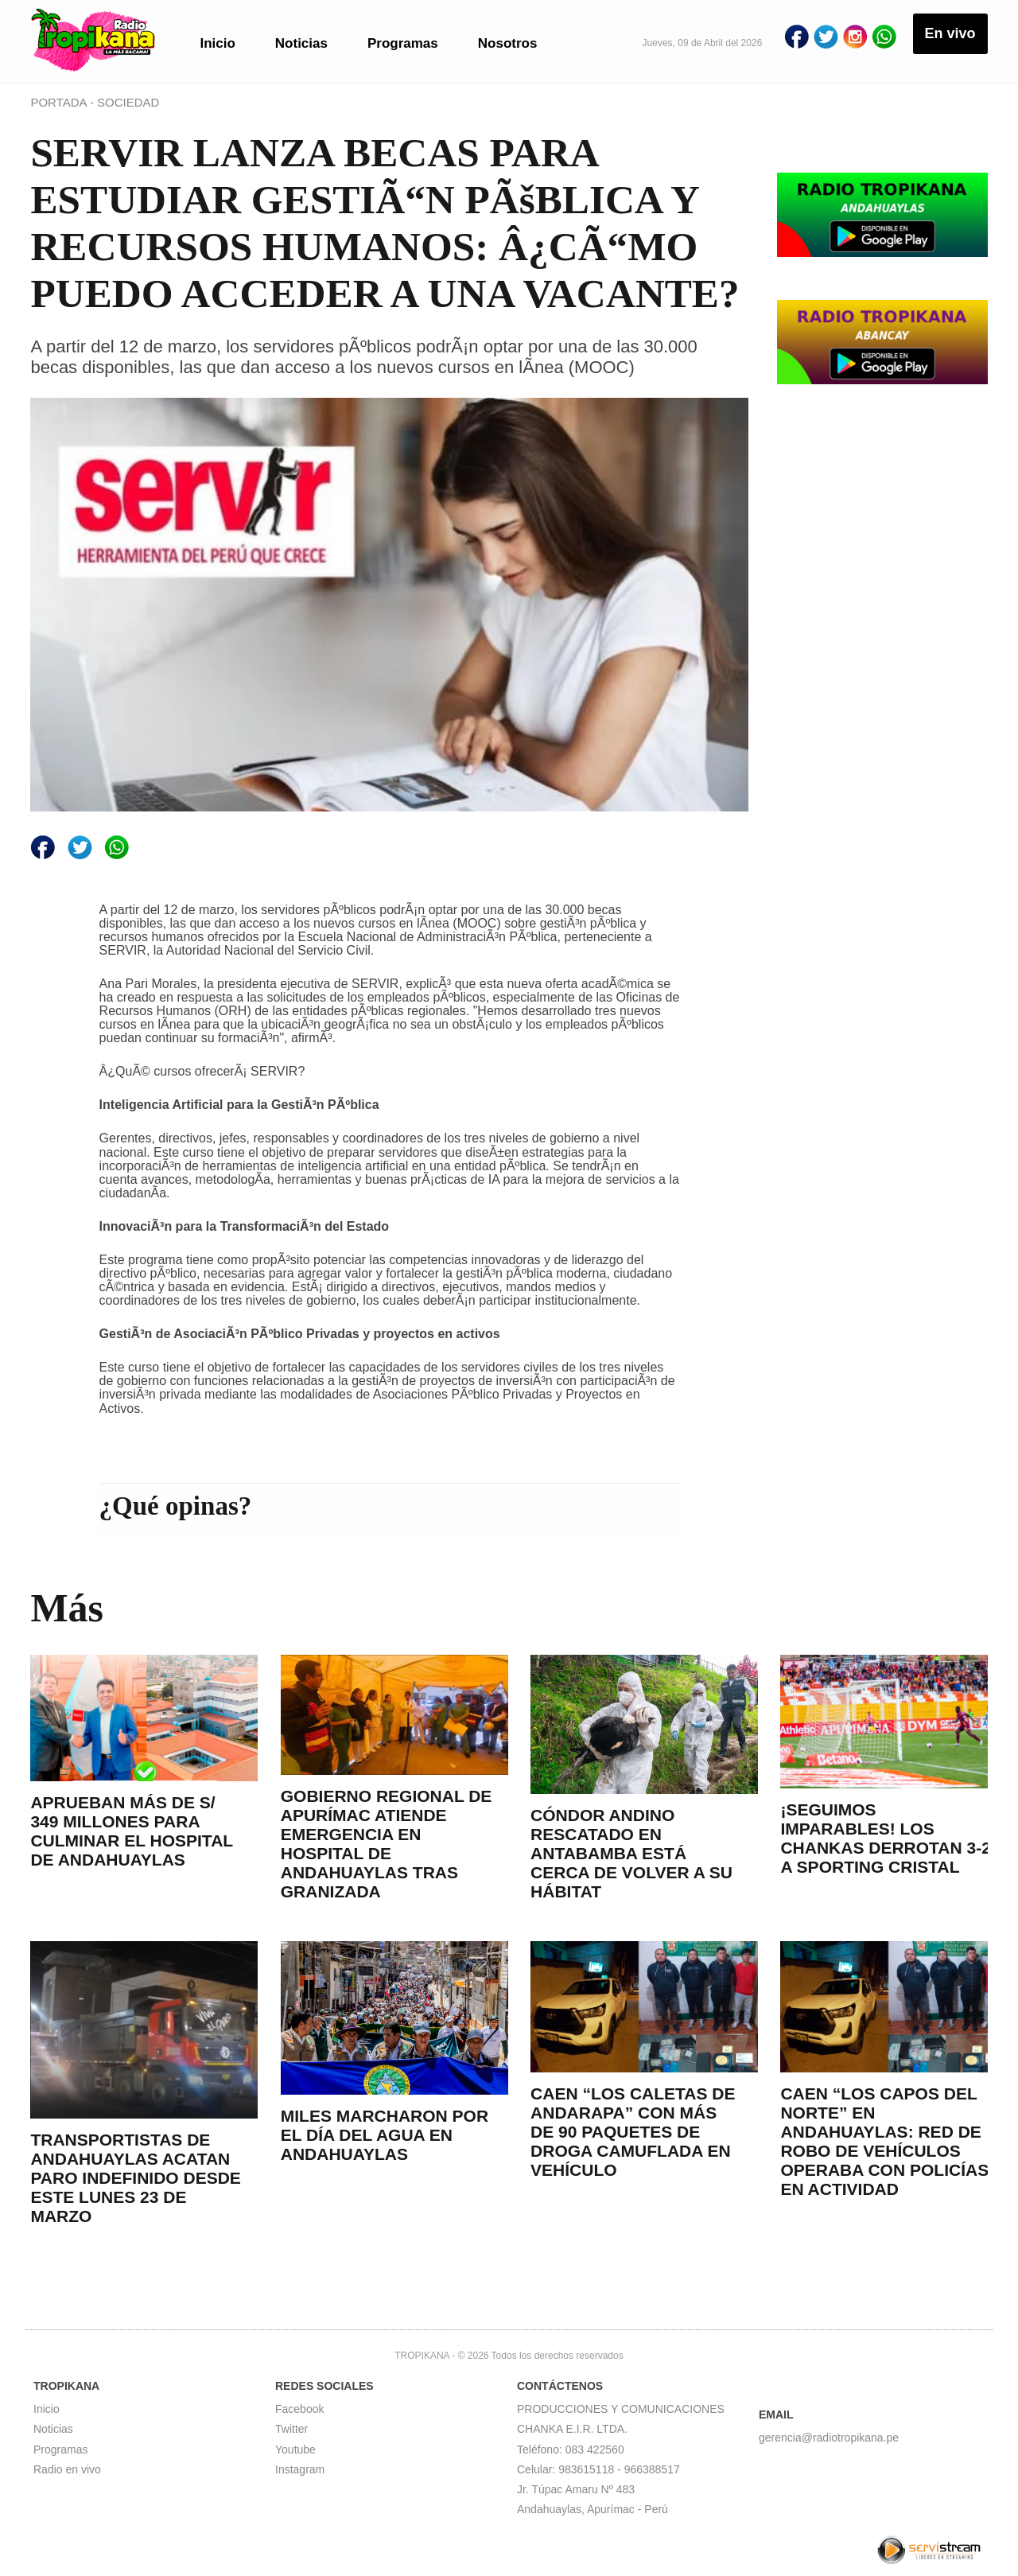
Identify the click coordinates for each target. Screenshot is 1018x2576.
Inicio (217, 43)
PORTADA (59, 102)
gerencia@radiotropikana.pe (829, 2437)
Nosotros (508, 43)
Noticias (301, 43)
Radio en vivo (67, 2469)
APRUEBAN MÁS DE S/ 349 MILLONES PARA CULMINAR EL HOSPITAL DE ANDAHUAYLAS (131, 1831)
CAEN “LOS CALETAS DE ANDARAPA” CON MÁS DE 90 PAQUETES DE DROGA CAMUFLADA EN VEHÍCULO (632, 2131)
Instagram (299, 2469)
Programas (402, 43)
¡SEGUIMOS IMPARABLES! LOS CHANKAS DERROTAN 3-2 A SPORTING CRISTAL (885, 1838)
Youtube (295, 2449)
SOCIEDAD (128, 102)
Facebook (299, 2409)
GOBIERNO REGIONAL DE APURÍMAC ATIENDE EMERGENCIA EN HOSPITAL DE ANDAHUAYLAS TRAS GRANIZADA (386, 1844)
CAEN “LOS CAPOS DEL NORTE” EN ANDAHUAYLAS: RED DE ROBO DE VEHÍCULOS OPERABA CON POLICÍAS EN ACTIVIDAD (884, 2141)
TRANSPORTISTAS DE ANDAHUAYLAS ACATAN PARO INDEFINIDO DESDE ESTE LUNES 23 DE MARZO (135, 2177)
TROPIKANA (421, 2355)
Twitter (291, 2428)
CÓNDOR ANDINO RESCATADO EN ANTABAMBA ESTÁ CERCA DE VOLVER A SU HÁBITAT (631, 1853)
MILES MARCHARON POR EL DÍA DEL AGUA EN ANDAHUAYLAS (384, 2135)
